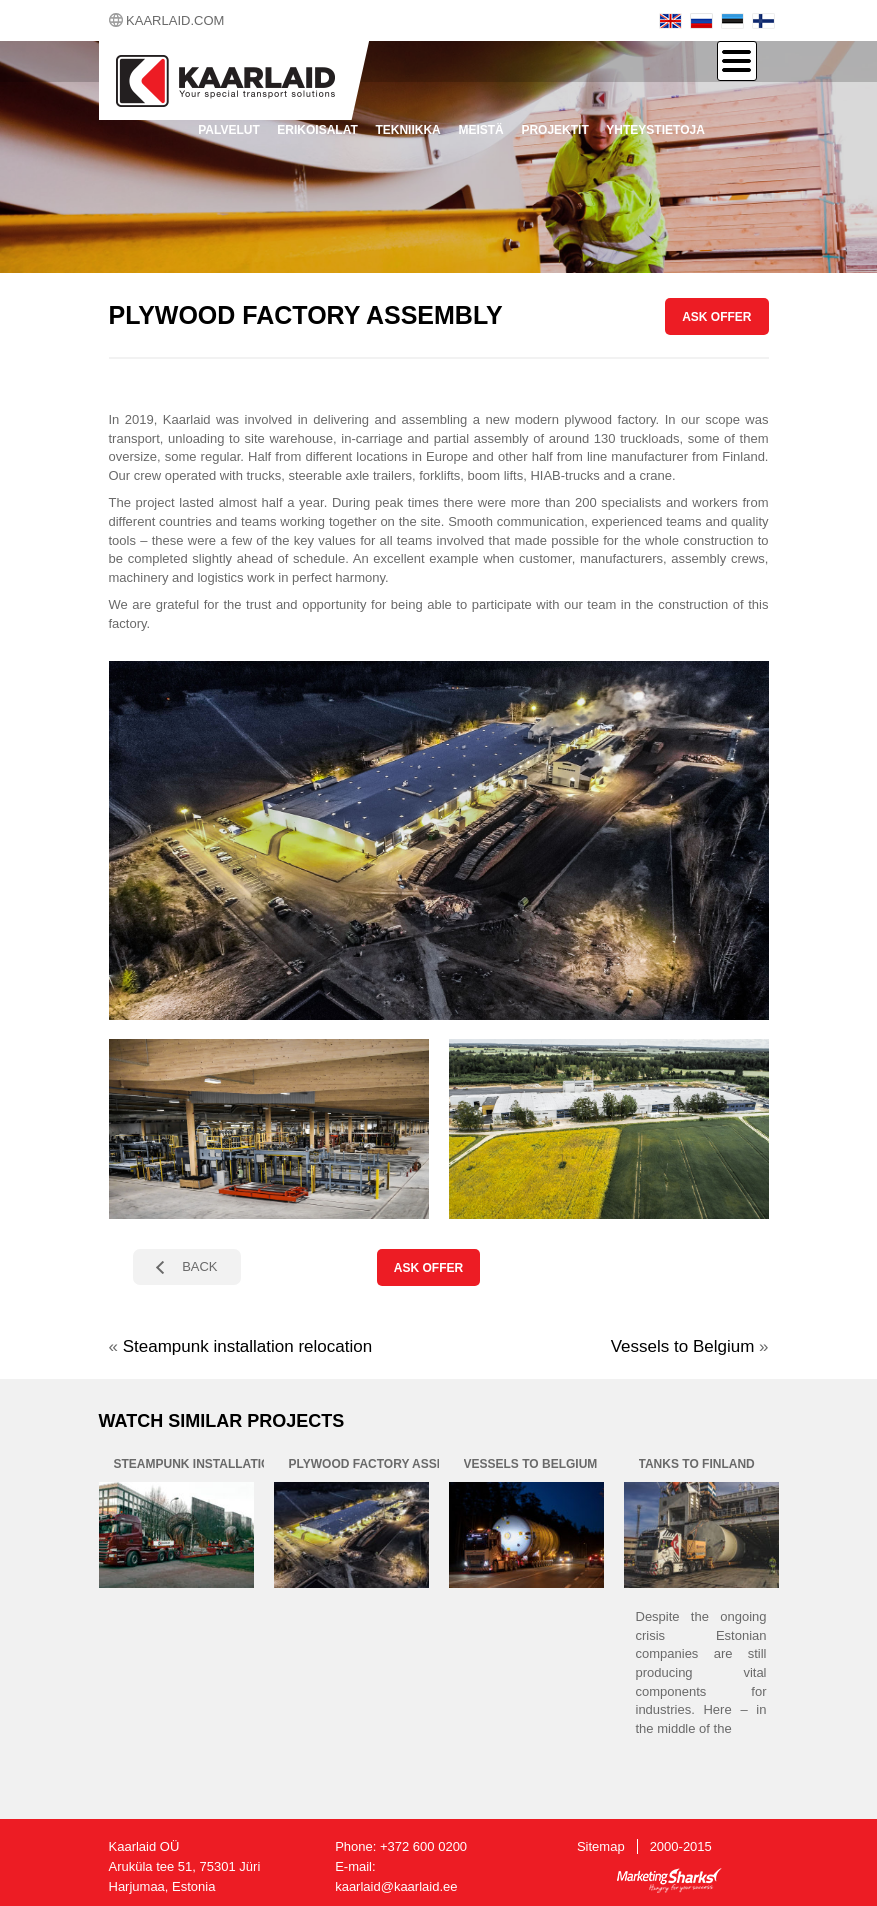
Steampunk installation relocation (247, 1346)
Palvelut (229, 130)
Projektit (554, 130)
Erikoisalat (317, 130)
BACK (199, 1266)
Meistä (480, 130)
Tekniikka (407, 130)
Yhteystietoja (655, 130)
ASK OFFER (716, 317)
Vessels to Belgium (683, 1346)
